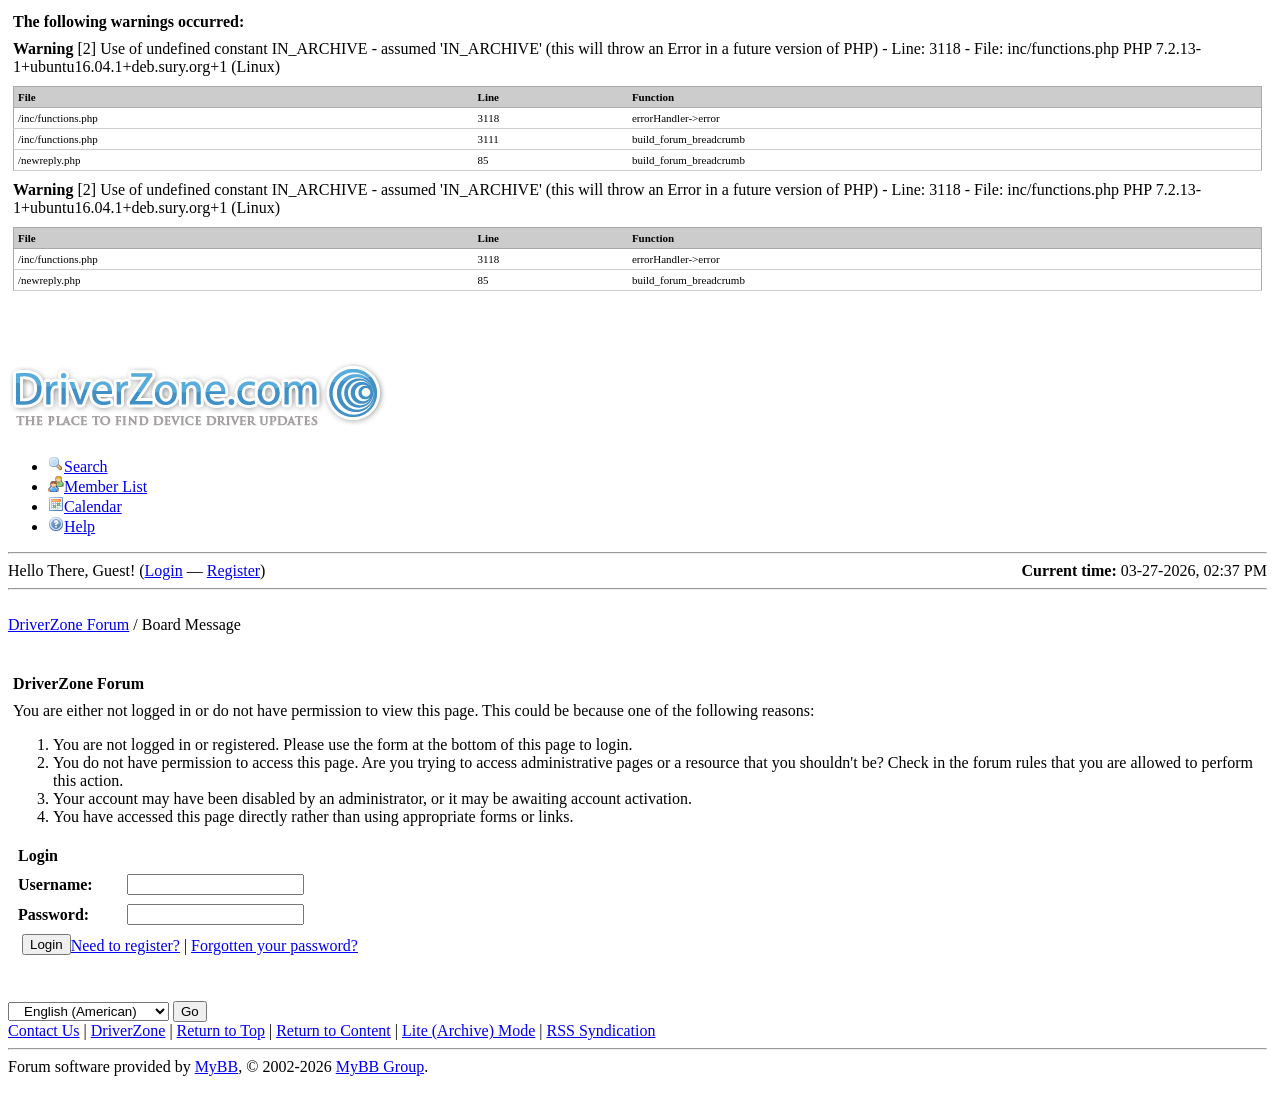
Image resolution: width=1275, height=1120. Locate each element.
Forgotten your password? (274, 945)
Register (233, 570)
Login (164, 570)
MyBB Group (380, 1066)
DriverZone (128, 1030)
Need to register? (125, 945)
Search (78, 466)
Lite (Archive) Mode (468, 1030)
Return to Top (221, 1030)
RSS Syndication (601, 1030)
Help (71, 526)
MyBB (217, 1066)
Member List (97, 486)
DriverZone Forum (68, 624)
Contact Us (44, 1030)
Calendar (85, 506)
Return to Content (333, 1030)
